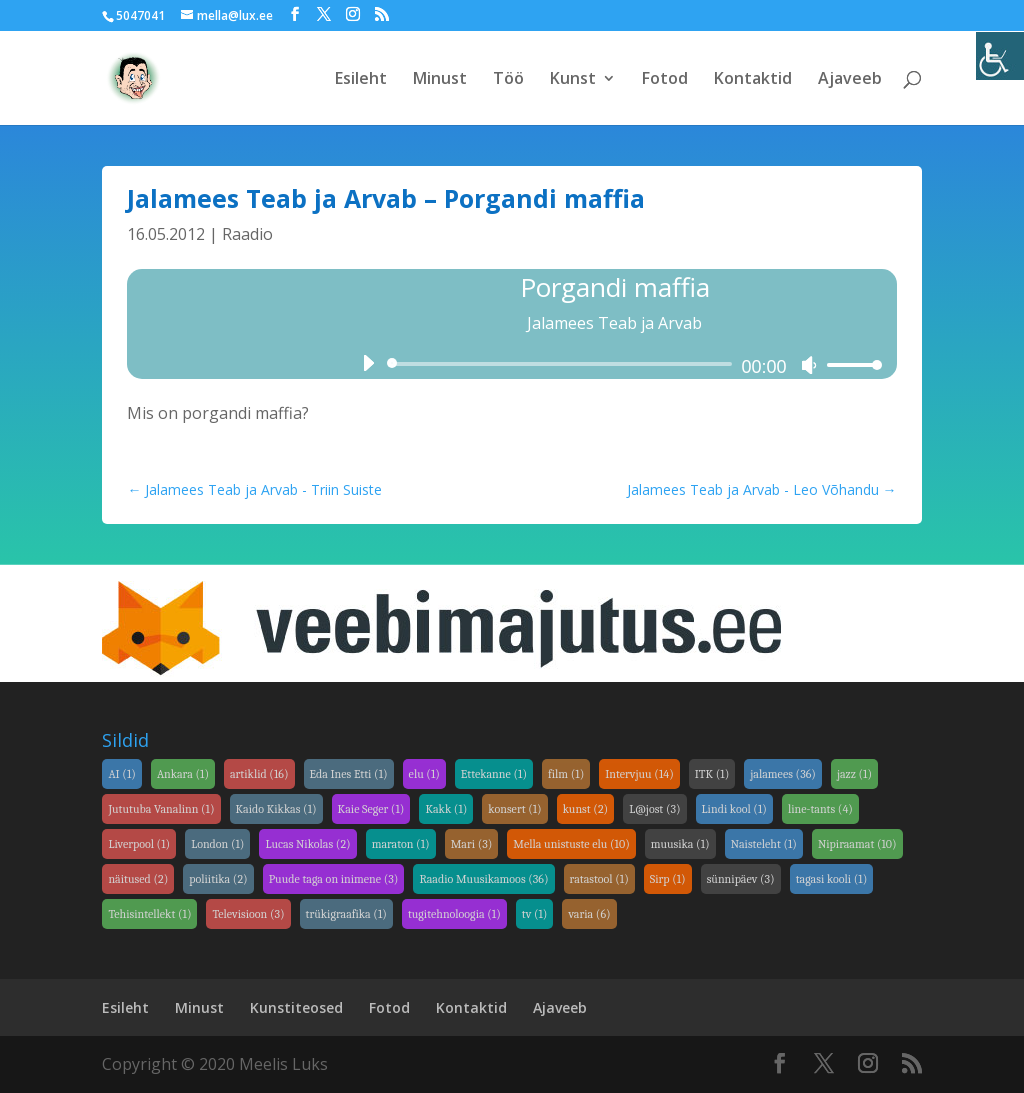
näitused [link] (138, 879)
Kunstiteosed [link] (296, 1007)
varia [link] (589, 914)
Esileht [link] (361, 80)
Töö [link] (508, 80)
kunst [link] (586, 809)
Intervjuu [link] (639, 774)
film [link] (566, 774)
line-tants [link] (820, 809)
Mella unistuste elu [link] (571, 844)
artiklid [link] (259, 774)
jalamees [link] (783, 774)
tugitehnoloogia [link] (454, 914)
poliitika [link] (218, 879)
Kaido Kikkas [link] (276, 809)
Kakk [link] (446, 809)
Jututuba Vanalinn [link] (161, 809)
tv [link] (535, 914)
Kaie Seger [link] (371, 809)
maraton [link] (401, 844)
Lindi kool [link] (734, 809)
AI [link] (121, 774)
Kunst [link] (573, 80)
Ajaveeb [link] (850, 80)
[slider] (562, 364)
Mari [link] (472, 844)
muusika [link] (680, 844)
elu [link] (424, 774)
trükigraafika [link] (346, 914)
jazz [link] (854, 774)
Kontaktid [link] (753, 80)
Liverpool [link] (139, 844)
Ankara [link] (183, 774)
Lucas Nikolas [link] (307, 844)
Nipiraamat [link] (857, 844)
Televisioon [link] (248, 914)
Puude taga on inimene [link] (334, 879)
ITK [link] (712, 774)
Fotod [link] (665, 80)
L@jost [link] (654, 809)
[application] (614, 364)
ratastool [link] (599, 879)
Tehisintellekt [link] (149, 914)
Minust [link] (440, 80)
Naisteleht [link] (764, 844)
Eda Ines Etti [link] (349, 774)
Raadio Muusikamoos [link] (483, 879)
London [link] (217, 844)
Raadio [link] (247, 234)
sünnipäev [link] (741, 879)
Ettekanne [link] (494, 774)
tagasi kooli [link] (832, 879)
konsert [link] (514, 809)
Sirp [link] (668, 879)
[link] (1000, 56)
